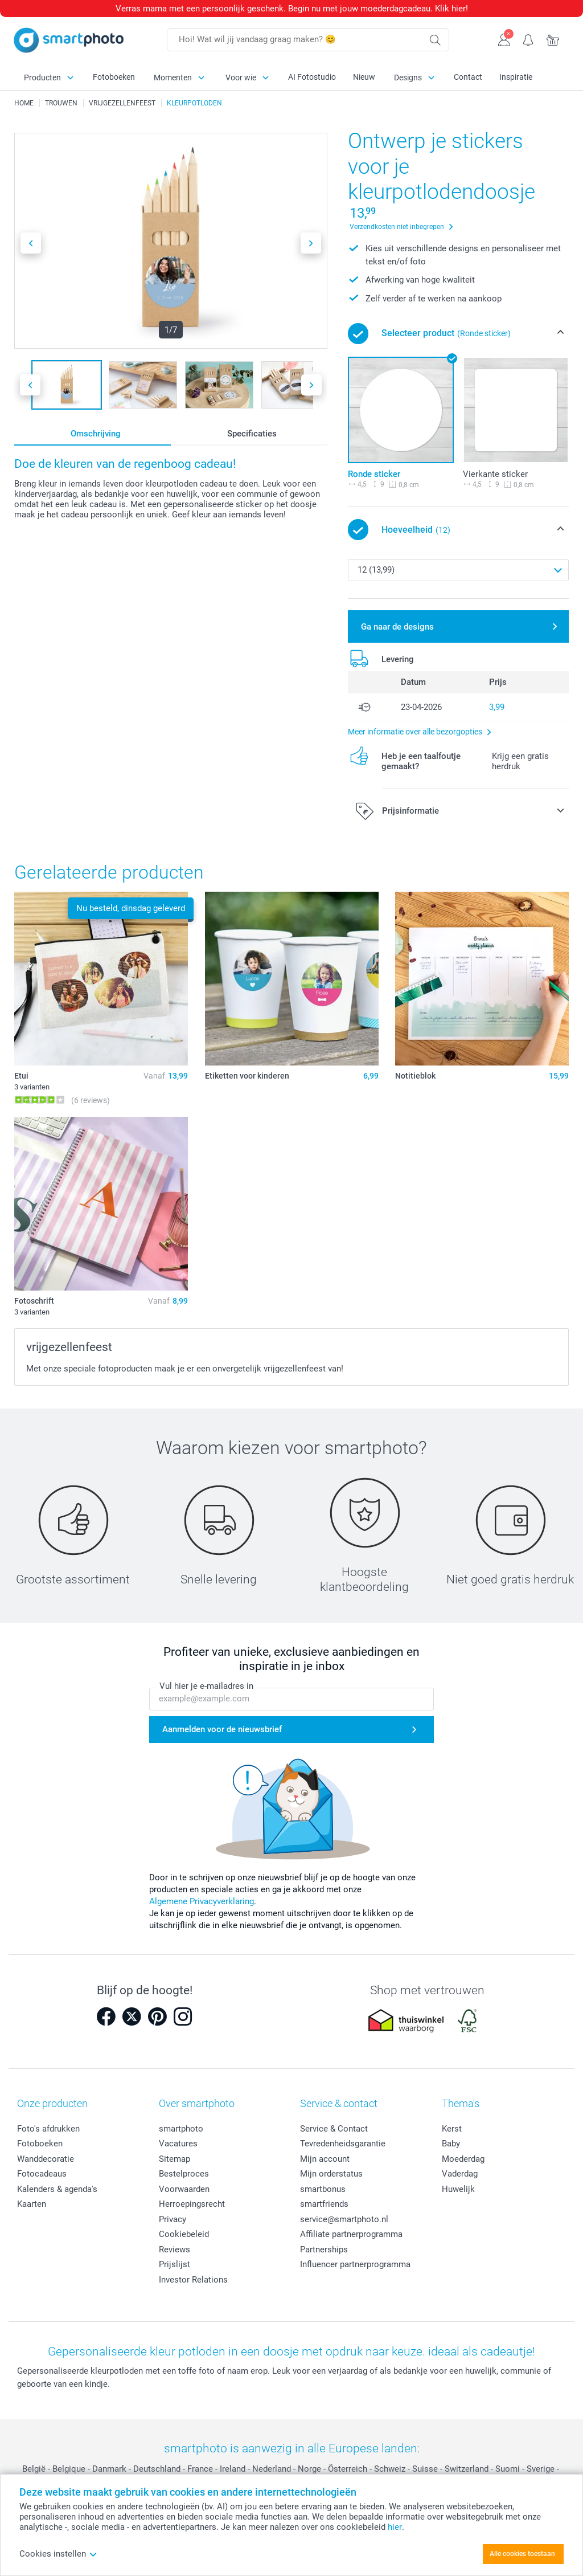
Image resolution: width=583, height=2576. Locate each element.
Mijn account (325, 2159)
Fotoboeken (114, 76)
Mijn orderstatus (331, 2174)
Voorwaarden (184, 2189)
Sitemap (174, 2159)
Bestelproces (184, 2174)
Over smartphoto (197, 2103)
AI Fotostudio (312, 76)
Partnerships (324, 2249)
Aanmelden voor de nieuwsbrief (222, 1729)
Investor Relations (193, 2280)
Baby (451, 2143)
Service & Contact (334, 2129)
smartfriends (324, 2204)
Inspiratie (515, 76)
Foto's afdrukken (48, 2129)
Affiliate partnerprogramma (351, 2234)
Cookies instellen (58, 2554)
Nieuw (364, 76)
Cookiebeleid (184, 2234)
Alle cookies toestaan (522, 2554)
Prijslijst (174, 2264)
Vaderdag (460, 2174)
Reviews (174, 2249)
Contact (468, 76)
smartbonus (323, 2189)
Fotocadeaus (42, 2174)
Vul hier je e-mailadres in (206, 1686)
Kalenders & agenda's (57, 2189)
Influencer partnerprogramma (355, 2264)
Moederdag (463, 2159)
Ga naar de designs (397, 627)
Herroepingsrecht (192, 2204)
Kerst (452, 2129)
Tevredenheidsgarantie (342, 2143)
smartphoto (181, 2129)
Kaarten (31, 2204)
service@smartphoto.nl (344, 2219)
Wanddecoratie (45, 2159)
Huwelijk (458, 2189)
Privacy (172, 2219)
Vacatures (178, 2143)
